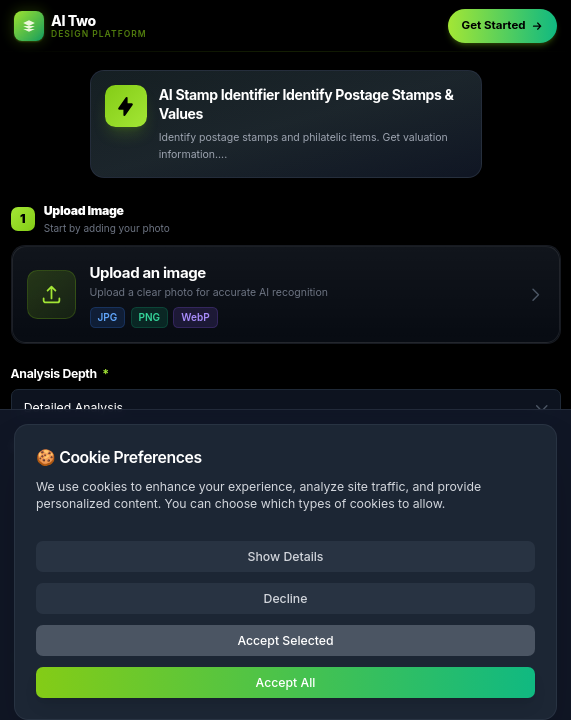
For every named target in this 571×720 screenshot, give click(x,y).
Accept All (286, 682)
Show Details (286, 556)
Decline (286, 598)
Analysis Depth (60, 373)
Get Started (503, 25)
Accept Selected (285, 640)
